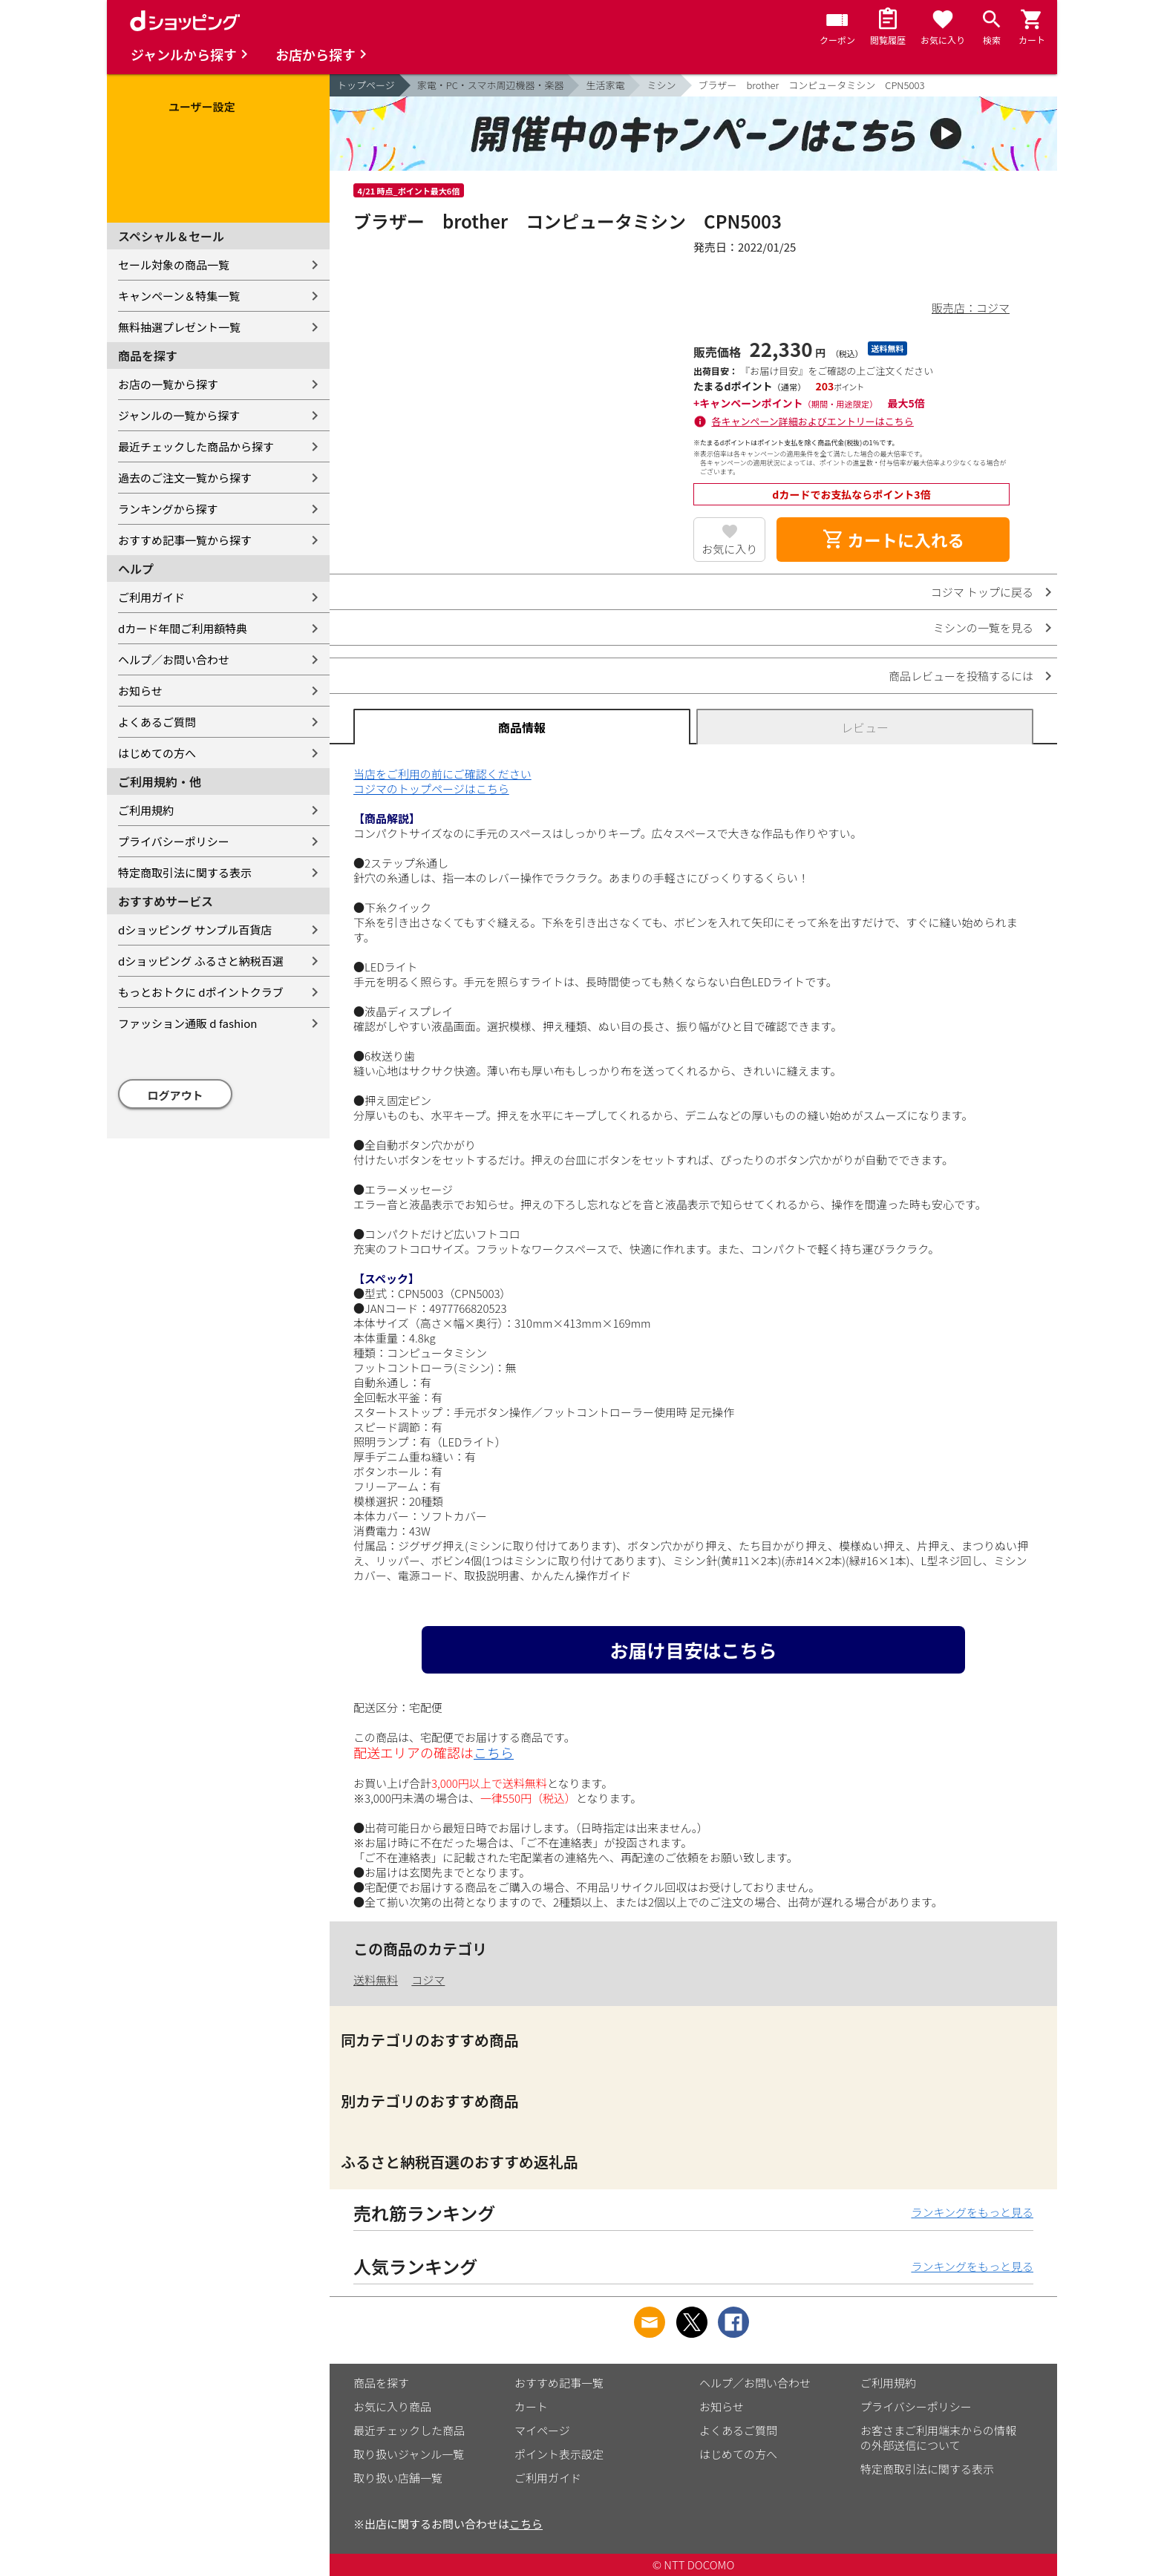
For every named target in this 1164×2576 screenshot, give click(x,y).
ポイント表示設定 (559, 2454)
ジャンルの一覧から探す (179, 415)
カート (531, 2406)
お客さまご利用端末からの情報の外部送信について (938, 2437)
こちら (494, 1752)
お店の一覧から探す (168, 384)
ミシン (661, 85)
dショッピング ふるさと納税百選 (201, 961)
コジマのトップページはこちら (431, 788)
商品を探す (381, 2382)
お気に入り (729, 549)
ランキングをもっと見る (972, 2212)
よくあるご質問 (157, 722)
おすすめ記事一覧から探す (185, 540)
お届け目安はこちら (692, 1649)
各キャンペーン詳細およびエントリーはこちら (813, 421)
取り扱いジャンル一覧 (408, 2454)
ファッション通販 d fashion (187, 1023)
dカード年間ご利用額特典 (182, 628)
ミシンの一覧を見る (983, 627)
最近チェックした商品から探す (196, 446)
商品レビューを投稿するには (961, 675)
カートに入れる (893, 539)
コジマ (428, 1979)
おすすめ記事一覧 (559, 2382)
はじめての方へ (157, 753)
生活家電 (605, 85)
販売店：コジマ (971, 307)
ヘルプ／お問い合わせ (173, 659)
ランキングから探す (168, 509)
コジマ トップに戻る (982, 591)
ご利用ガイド (151, 597)
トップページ (366, 85)
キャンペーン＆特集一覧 (179, 296)
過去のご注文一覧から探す (185, 477)
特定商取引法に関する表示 (185, 872)
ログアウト (175, 1095)
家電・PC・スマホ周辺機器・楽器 (490, 85)
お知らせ (140, 690)
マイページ (542, 2430)
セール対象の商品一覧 (173, 264)
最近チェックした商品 (409, 2430)
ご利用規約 (146, 810)
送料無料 (375, 1979)
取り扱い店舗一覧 (397, 2477)
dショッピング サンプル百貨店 (195, 929)
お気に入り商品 (392, 2406)
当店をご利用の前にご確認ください (442, 773)
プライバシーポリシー (173, 841)
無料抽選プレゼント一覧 (179, 327)
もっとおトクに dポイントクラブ (201, 992)
